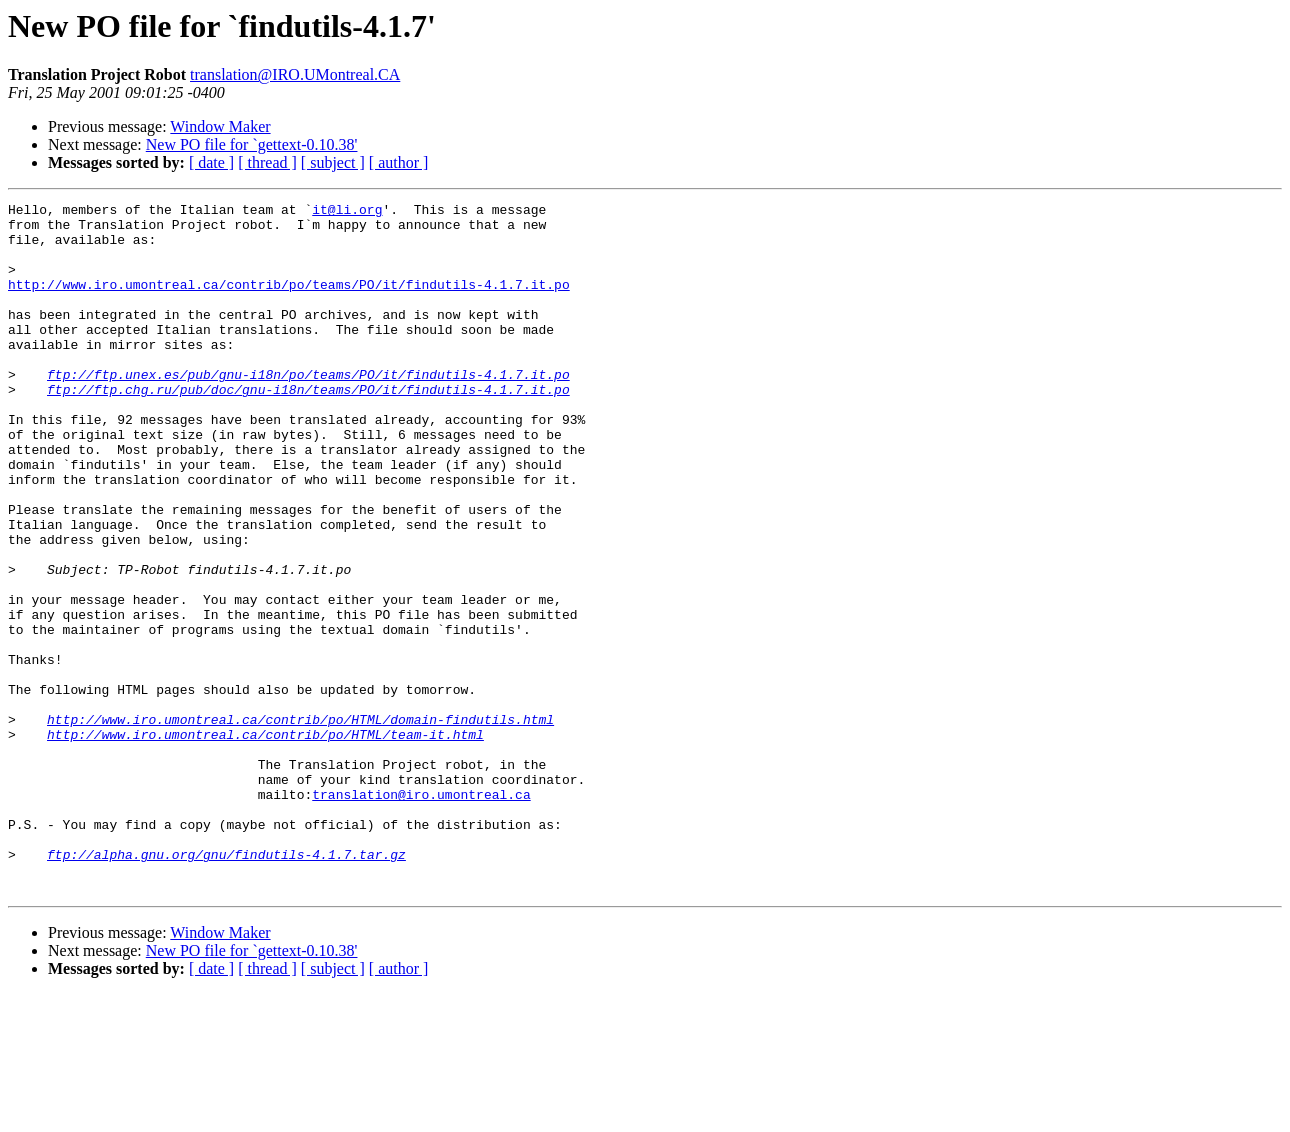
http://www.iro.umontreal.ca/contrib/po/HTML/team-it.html (265, 842)
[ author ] (399, 162)
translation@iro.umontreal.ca (421, 914)
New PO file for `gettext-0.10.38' (252, 144)
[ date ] (211, 162)
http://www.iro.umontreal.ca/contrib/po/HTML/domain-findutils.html (300, 824)
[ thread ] (267, 162)
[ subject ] (333, 162)
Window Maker (220, 126)
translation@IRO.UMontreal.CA (295, 74)
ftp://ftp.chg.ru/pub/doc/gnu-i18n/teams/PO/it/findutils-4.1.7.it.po (308, 428)
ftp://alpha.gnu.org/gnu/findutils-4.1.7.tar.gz (226, 986)
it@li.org (347, 212)
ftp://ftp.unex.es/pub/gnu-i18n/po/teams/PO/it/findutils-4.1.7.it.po (308, 410)
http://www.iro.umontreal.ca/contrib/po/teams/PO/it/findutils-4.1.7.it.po (289, 302)
